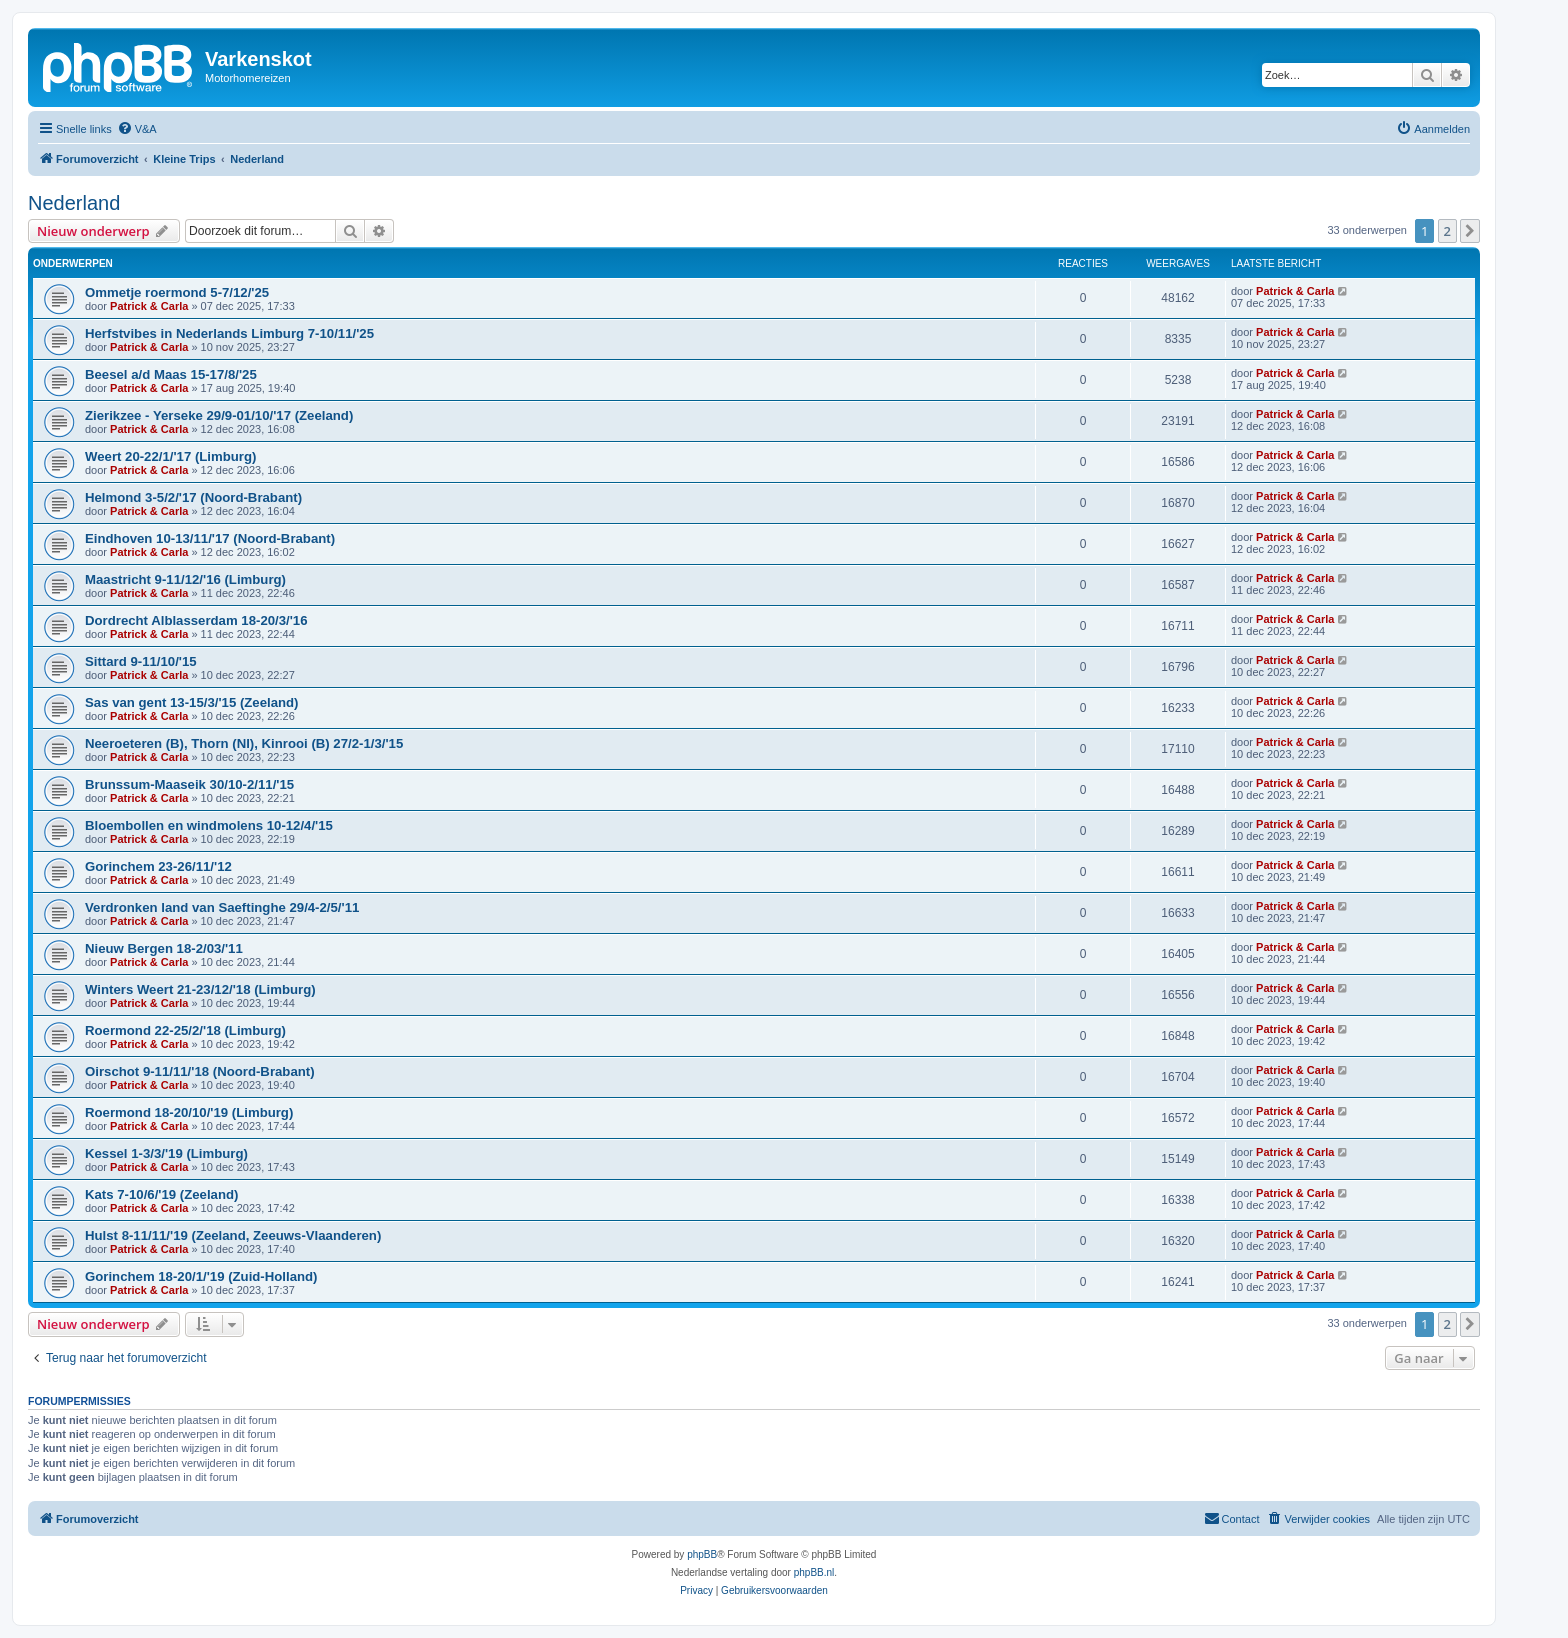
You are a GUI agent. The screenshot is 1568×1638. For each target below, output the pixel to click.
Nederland (74, 203)
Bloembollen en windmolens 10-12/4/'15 (209, 825)
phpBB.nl (814, 1572)
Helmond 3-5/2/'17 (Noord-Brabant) (193, 497)
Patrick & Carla (149, 306)
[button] (1470, 231)
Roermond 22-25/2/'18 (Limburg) (185, 1030)
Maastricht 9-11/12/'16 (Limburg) (185, 579)
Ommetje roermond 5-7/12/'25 (177, 292)
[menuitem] (137, 129)
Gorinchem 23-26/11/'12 (158, 866)
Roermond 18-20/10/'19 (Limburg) (189, 1112)
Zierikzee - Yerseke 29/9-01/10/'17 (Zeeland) (219, 415)
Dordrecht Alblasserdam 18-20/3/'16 (196, 620)
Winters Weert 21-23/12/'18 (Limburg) (200, 989)
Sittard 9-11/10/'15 (141, 661)
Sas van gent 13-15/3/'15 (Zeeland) (192, 702)
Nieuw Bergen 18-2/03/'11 (164, 948)
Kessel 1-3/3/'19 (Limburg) (166, 1153)
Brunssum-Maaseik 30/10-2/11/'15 (189, 784)
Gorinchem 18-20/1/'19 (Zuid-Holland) (201, 1276)
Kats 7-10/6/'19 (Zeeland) (161, 1194)
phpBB (702, 1554)
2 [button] (1447, 231)
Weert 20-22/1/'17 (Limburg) (170, 456)
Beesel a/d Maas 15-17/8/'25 (171, 374)
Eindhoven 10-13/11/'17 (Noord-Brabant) (210, 538)
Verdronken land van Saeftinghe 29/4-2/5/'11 (222, 907)
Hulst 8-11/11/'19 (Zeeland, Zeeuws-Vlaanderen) (233, 1235)
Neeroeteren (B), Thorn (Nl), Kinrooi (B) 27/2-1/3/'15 (244, 743)
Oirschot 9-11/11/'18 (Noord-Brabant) (200, 1071)
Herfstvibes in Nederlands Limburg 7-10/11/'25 (229, 333)
